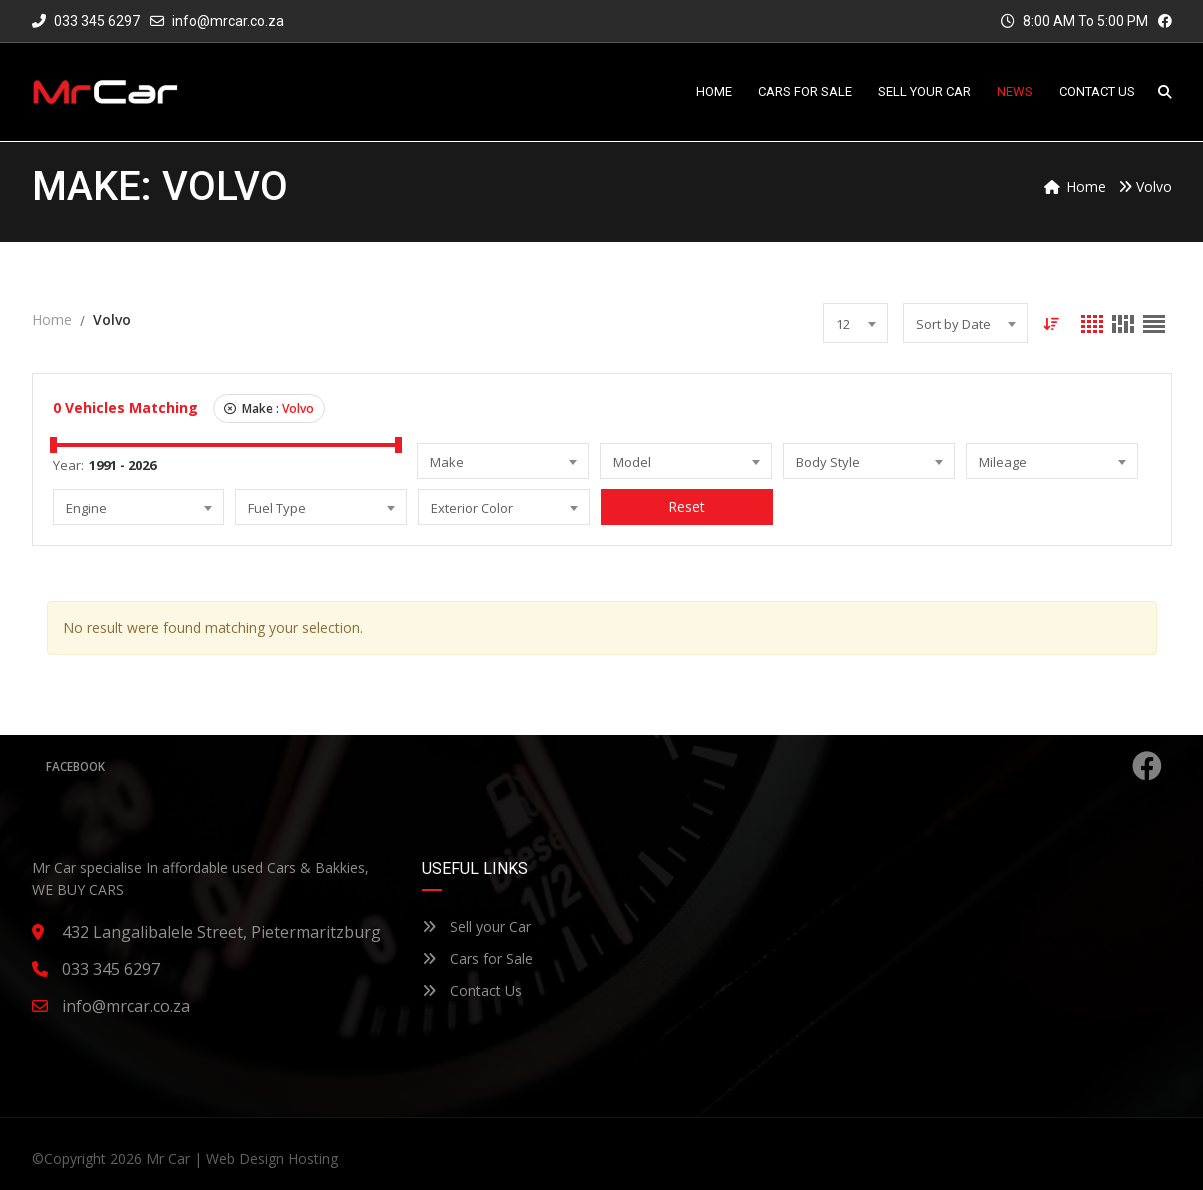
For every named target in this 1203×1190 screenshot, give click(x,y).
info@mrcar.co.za (228, 21)
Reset (687, 506)
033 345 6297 (86, 21)
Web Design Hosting (272, 1158)
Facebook (604, 766)
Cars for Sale (477, 958)
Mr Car (168, 1158)
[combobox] (855, 323)
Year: (68, 465)
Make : (269, 408)
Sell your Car (476, 926)
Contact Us (472, 990)
